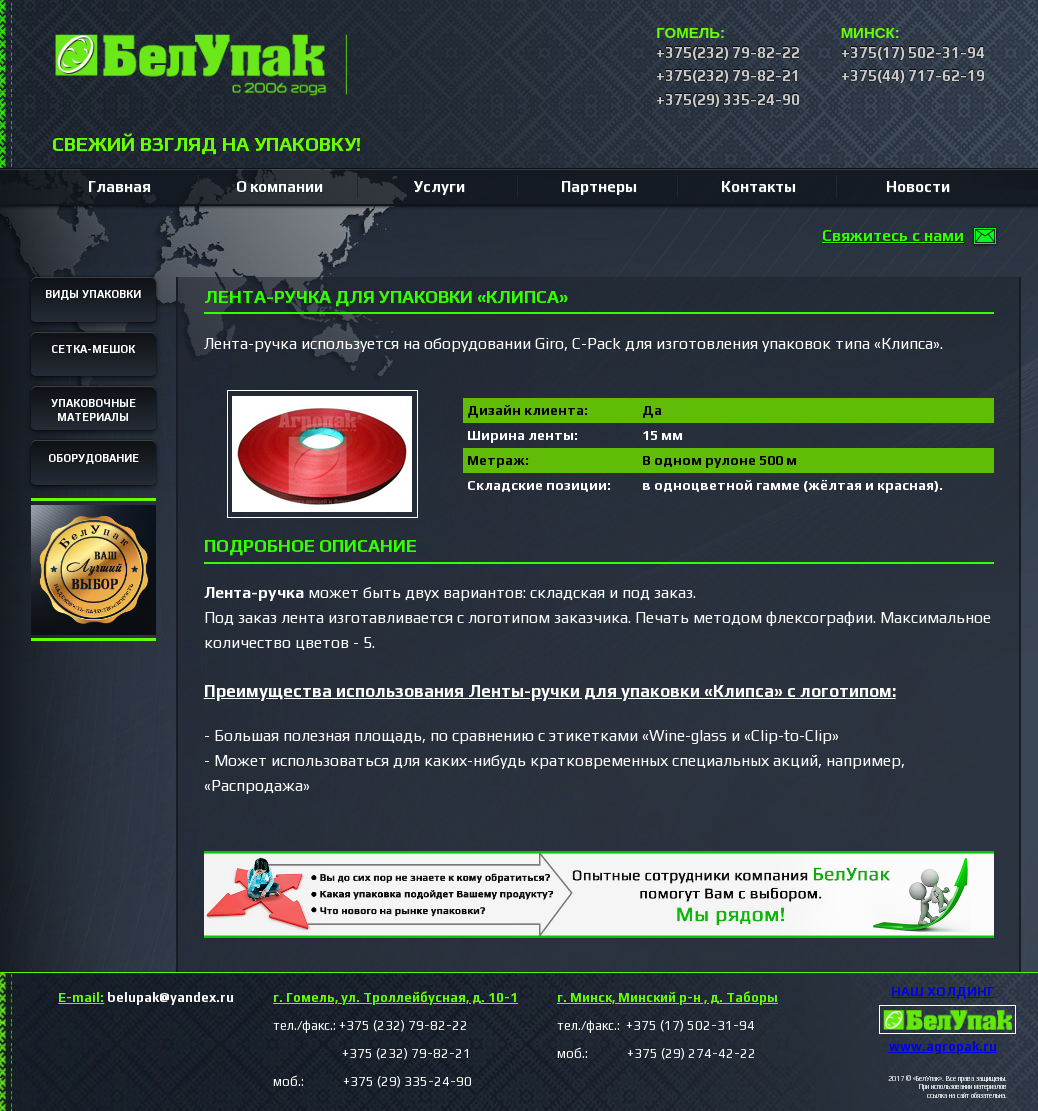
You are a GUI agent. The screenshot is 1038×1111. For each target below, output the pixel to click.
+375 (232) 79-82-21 (372, 1053)
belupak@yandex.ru (146, 997)
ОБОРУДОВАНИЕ (93, 458)
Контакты (758, 186)
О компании (279, 186)
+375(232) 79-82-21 (728, 75)
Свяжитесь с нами (893, 235)
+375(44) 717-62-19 (913, 75)
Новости (918, 186)
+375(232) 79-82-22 (728, 52)
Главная (119, 186)
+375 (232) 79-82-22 (403, 1025)
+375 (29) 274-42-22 (673, 1053)
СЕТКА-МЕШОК (93, 349)
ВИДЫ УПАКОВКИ (93, 294)
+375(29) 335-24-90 (728, 99)
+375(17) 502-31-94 (913, 52)
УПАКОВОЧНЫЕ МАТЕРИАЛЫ (93, 410)
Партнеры (599, 186)
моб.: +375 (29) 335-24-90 (372, 1081)
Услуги (439, 186)
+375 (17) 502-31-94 (689, 1025)
